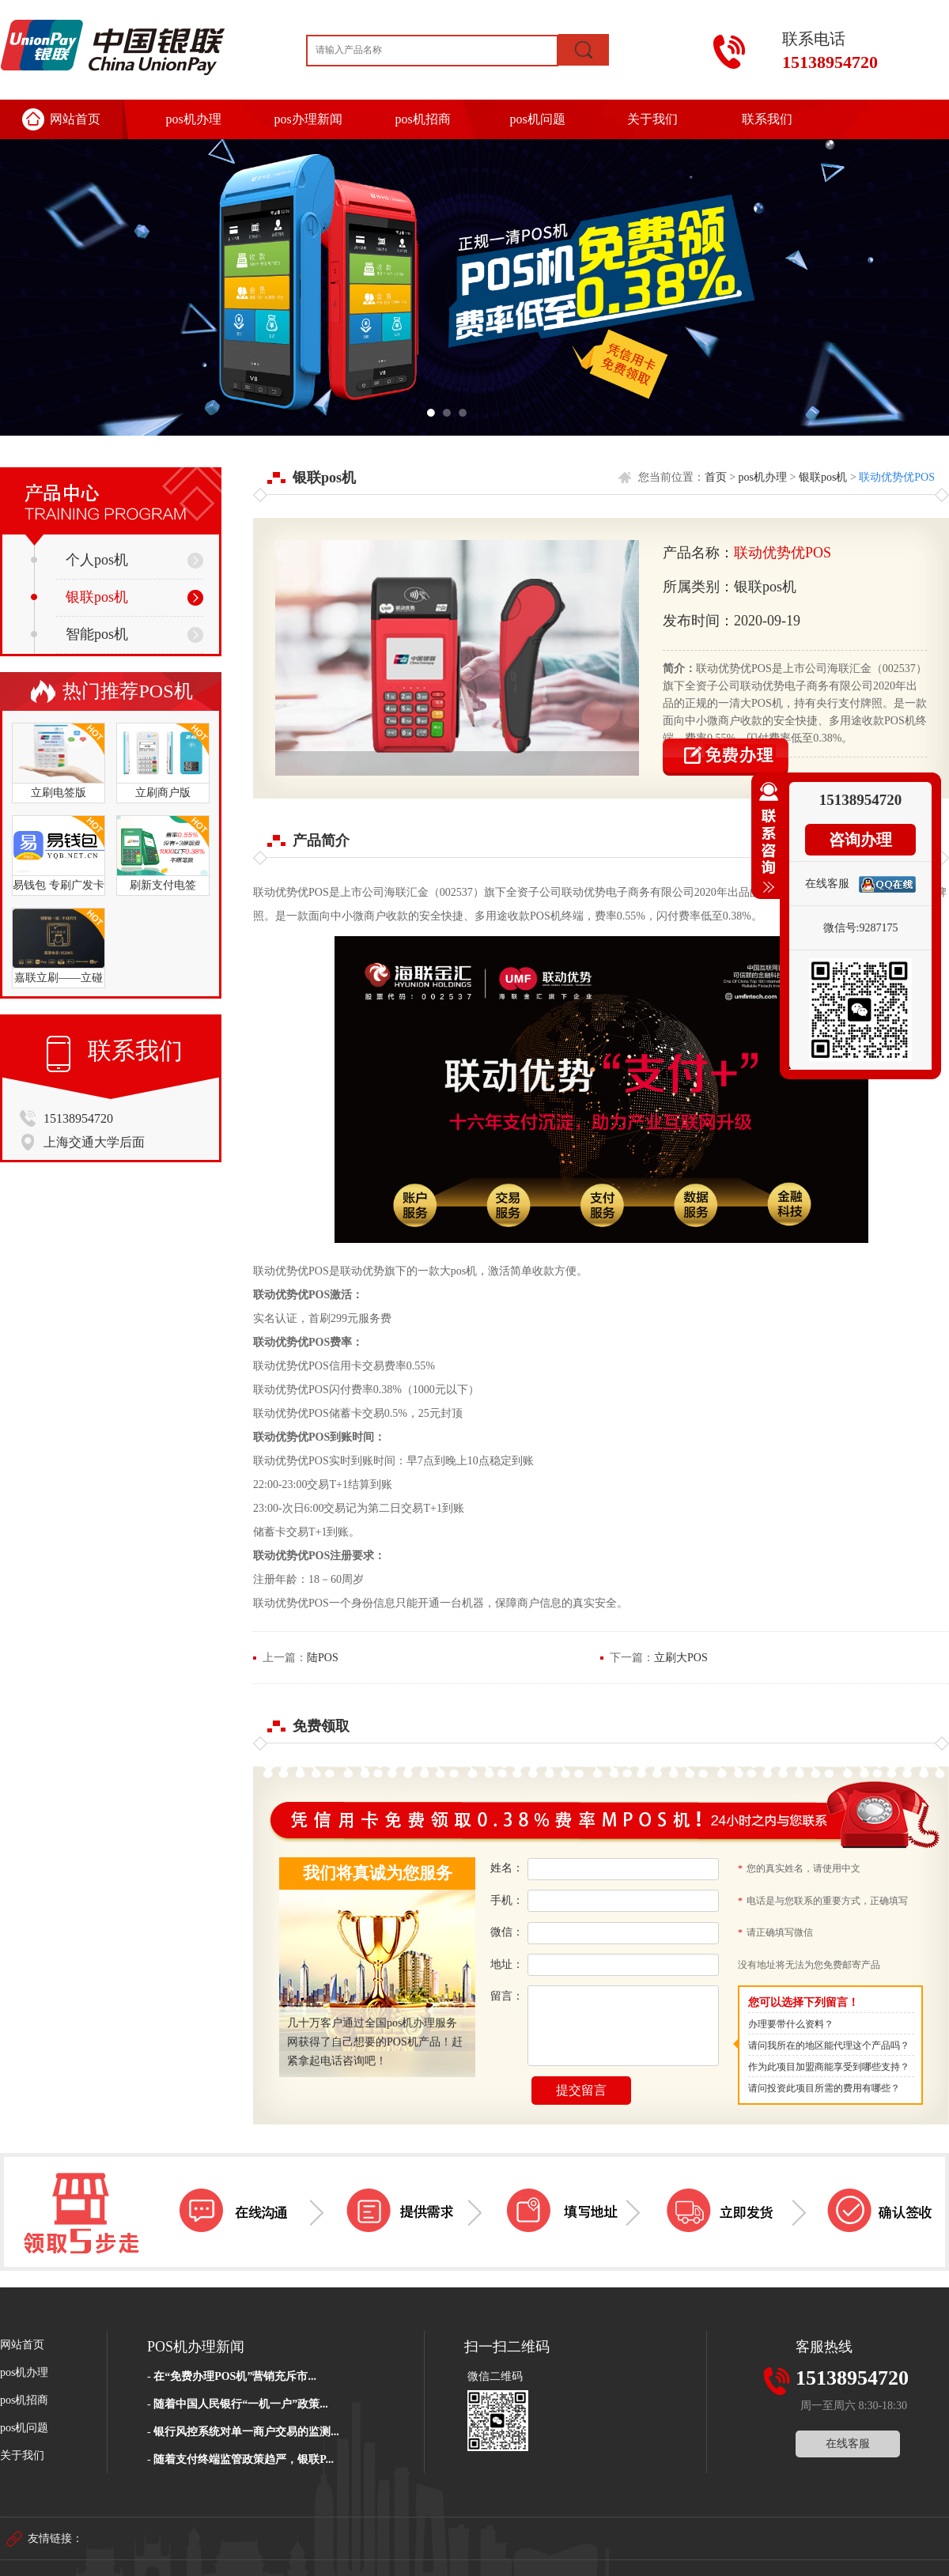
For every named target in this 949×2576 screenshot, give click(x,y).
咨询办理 (860, 839)
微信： (507, 1932)
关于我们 (652, 119)
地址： (507, 1964)
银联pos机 (79, 597)
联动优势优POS (897, 477)
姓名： (507, 1868)
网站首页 (75, 119)
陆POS (322, 1658)
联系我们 (767, 119)
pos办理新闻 (308, 119)
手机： (507, 1900)
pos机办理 (193, 119)
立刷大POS (681, 1658)
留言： (507, 1996)
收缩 (765, 844)
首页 (716, 477)
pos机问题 (537, 119)
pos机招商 (422, 119)
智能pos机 (79, 634)
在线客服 (848, 2443)
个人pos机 (79, 560)
